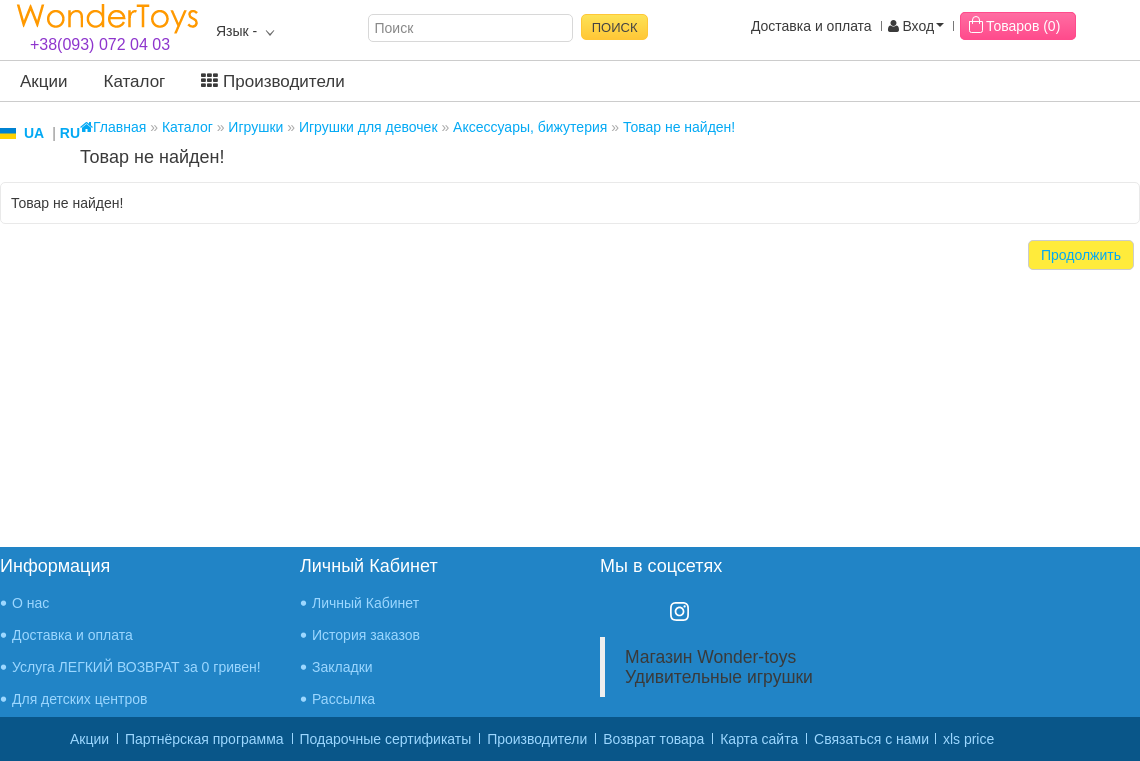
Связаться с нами (871, 739)
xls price (968, 739)
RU (70, 133)
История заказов (366, 635)
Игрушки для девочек (368, 127)
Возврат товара (653, 739)
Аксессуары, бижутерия (530, 127)
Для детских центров (80, 699)
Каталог (135, 81)
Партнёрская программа (204, 739)
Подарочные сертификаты (386, 739)
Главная (113, 127)
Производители (272, 81)
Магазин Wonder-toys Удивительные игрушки (719, 667)
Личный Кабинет (365, 603)
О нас (30, 603)
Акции (44, 81)
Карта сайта (759, 739)
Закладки (342, 667)
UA (34, 133)
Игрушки (255, 127)
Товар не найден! (679, 127)
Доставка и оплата (811, 26)
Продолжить (1081, 255)
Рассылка (343, 699)
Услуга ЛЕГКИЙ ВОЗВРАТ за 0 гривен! (136, 667)
